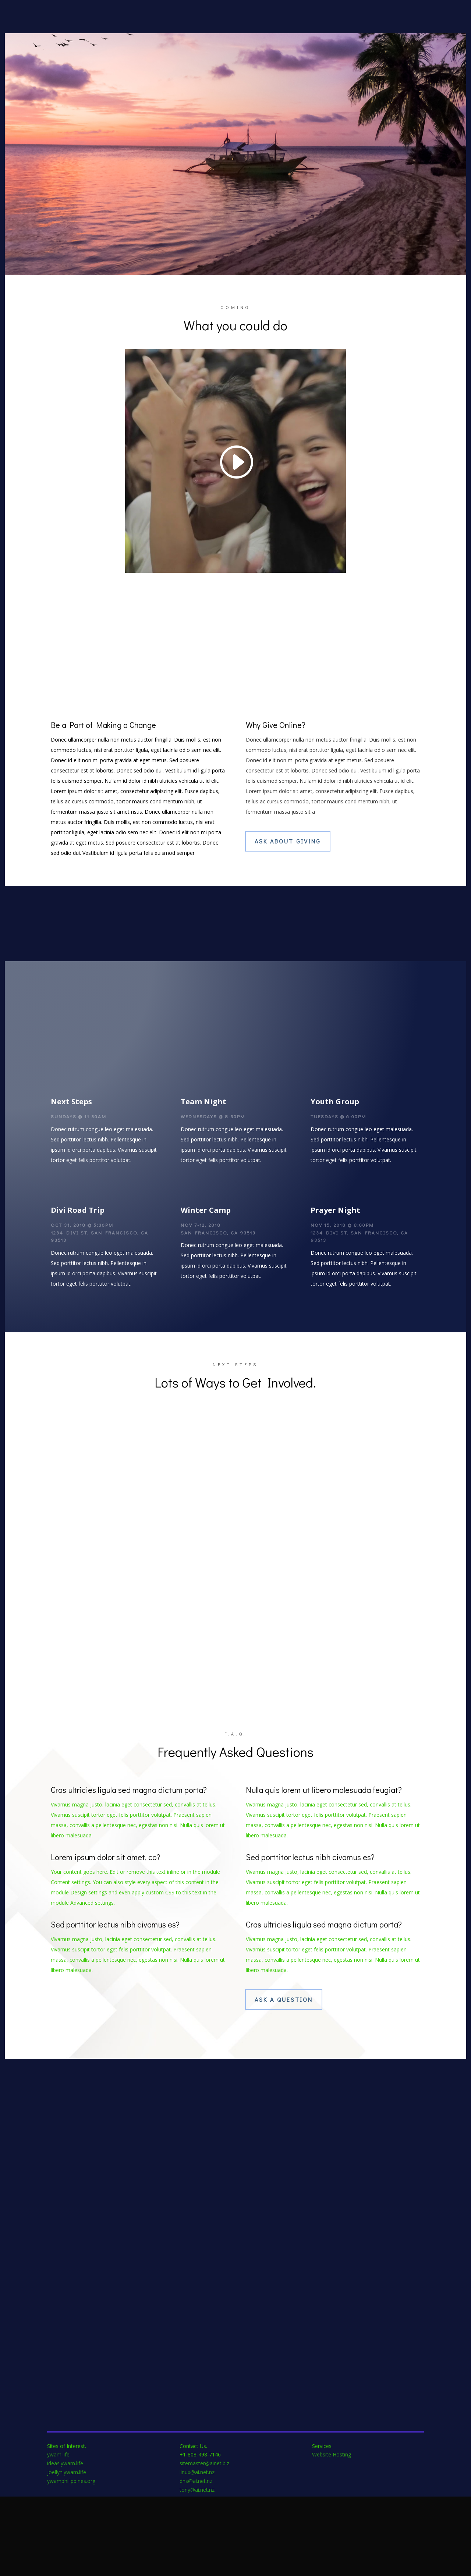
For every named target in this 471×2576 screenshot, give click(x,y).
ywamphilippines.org (71, 2560)
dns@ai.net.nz (196, 2560)
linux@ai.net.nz (197, 2551)
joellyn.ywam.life (66, 2551)
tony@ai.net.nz (197, 2568)
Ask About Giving (288, 858)
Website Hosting (331, 2533)
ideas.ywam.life (65, 2542)
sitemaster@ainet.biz (204, 2542)
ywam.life (58, 2533)
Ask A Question (284, 2079)
